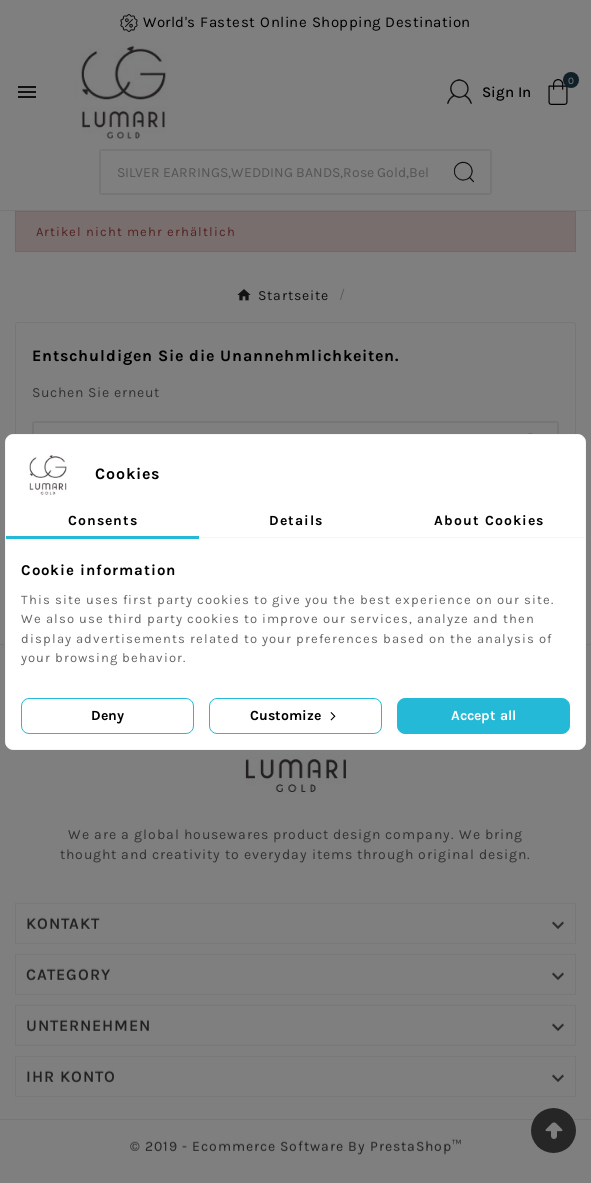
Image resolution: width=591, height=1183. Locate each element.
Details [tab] (296, 520)
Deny (107, 715)
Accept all (483, 715)
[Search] (464, 172)
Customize (295, 715)
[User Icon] (489, 91)
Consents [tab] (103, 520)
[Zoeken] (269, 172)
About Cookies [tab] (489, 520)
